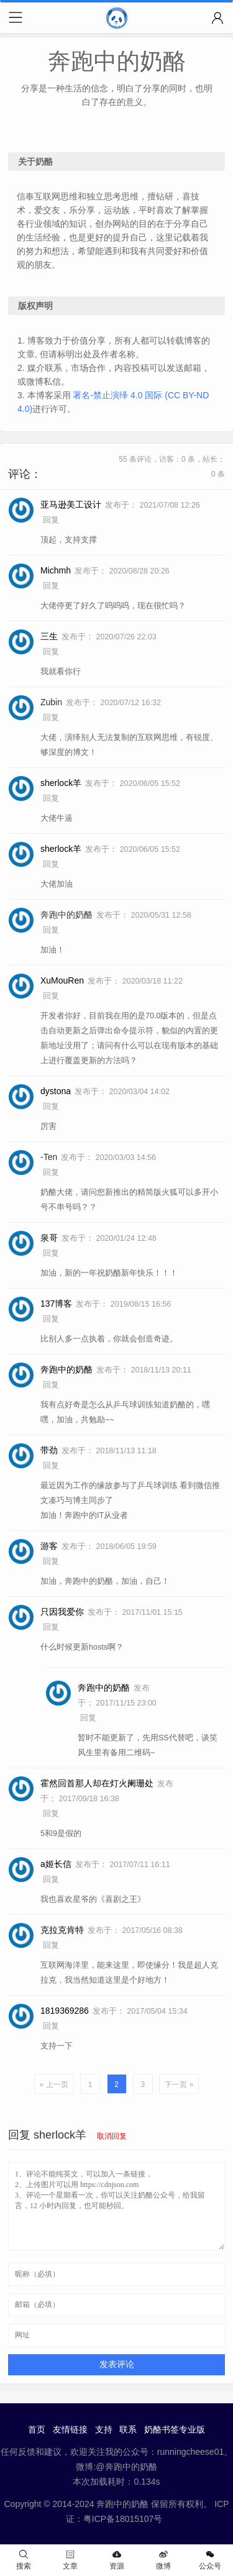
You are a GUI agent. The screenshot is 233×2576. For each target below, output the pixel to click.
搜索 (23, 2560)
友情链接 (70, 2429)
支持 (103, 2429)
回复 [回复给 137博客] (51, 1319)
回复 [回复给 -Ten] (51, 1172)
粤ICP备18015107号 (123, 2519)
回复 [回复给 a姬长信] (51, 1879)
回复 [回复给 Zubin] (51, 717)
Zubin (51, 702)
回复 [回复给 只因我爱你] (51, 1627)
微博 (163, 2560)
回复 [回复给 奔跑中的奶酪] (51, 930)
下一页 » (179, 2084)
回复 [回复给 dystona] (51, 1106)
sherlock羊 (60, 2135)
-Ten (48, 1157)
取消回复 (112, 2136)
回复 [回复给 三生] (51, 651)
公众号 (210, 2560)
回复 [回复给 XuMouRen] (51, 996)
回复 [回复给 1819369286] (51, 2026)
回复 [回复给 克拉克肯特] (51, 1945)
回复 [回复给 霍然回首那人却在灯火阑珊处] (51, 1813)
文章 (70, 2560)
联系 (128, 2429)
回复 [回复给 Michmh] (51, 586)
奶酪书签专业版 (174, 2429)
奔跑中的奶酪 (66, 915)
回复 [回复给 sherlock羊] (51, 798)
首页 (36, 2429)
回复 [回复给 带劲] (51, 1465)
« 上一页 (54, 2084)
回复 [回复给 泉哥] (51, 1253)
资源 (116, 2560)
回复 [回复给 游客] (51, 1561)
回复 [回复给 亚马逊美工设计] (51, 520)
